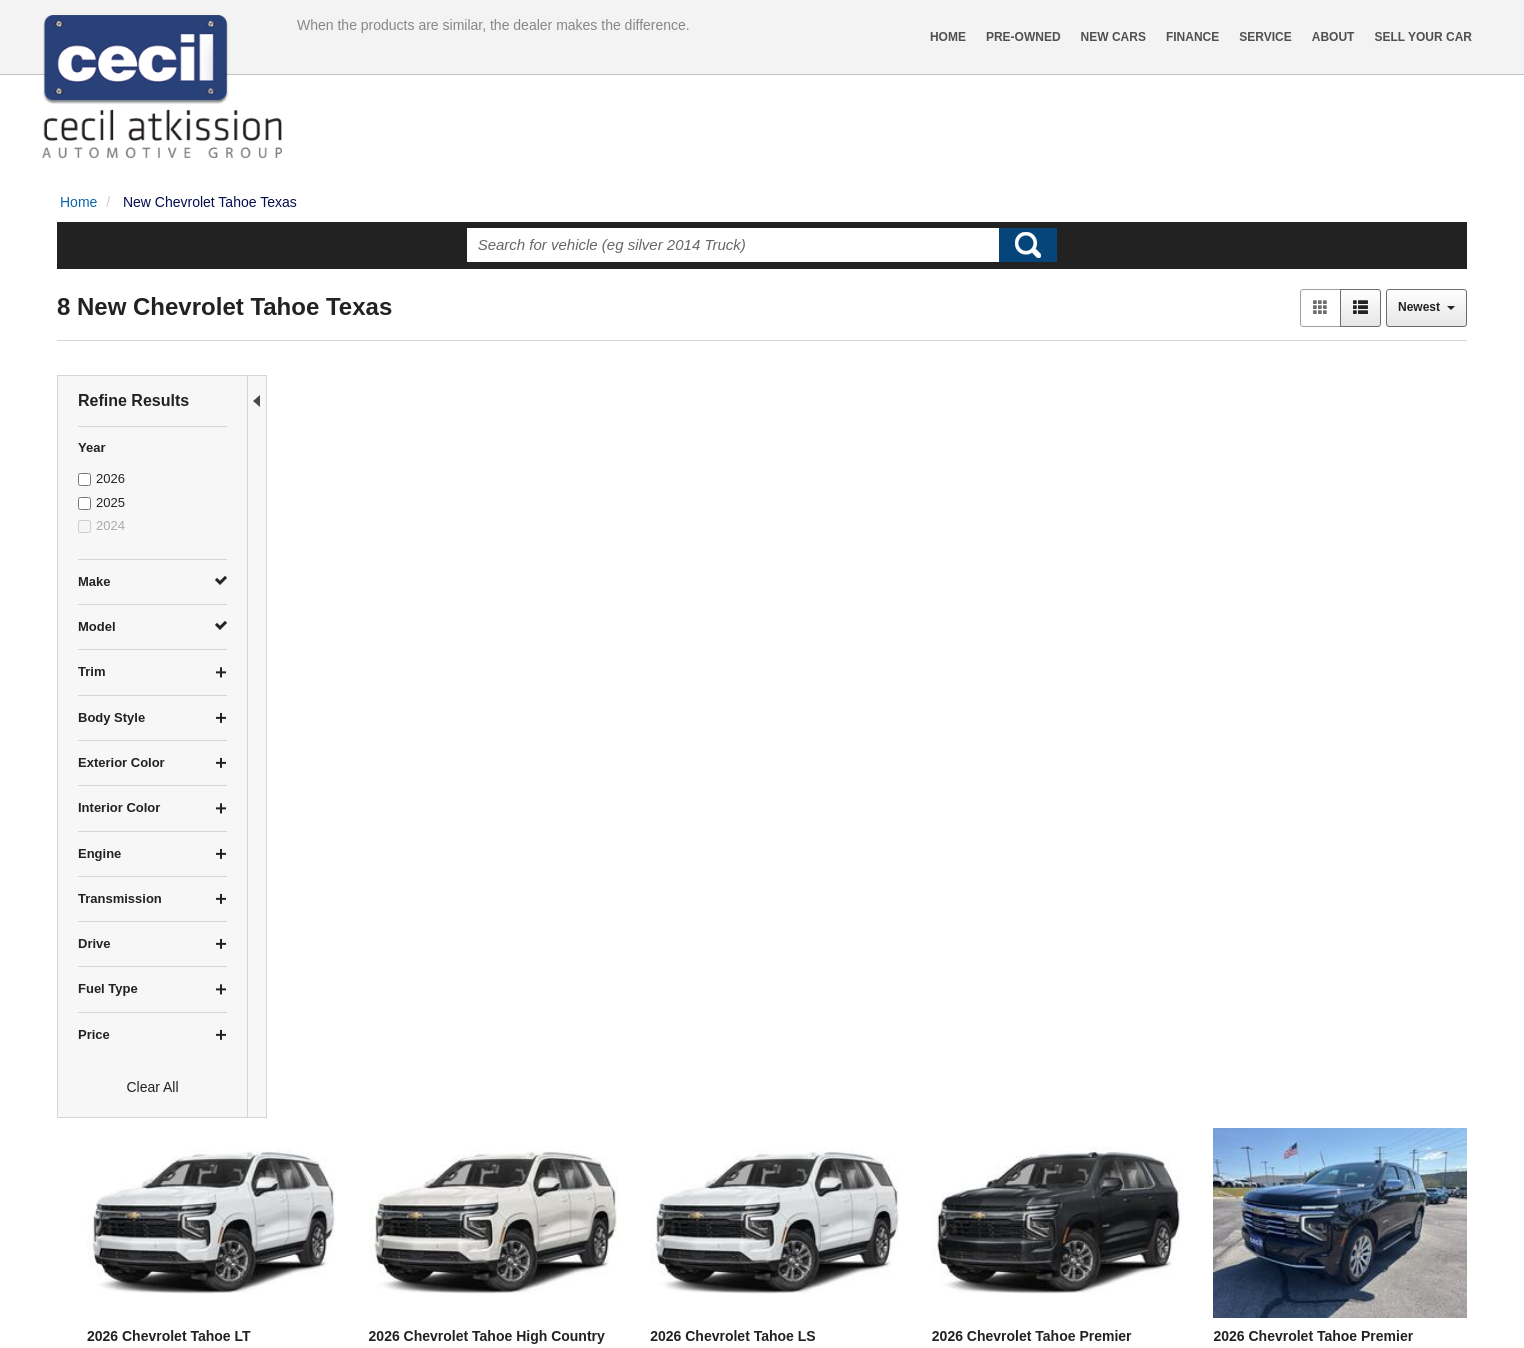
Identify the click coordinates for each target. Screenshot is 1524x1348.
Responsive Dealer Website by (1172, 1319)
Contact (212, 1312)
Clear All (152, 1087)
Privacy (265, 1312)
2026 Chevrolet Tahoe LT (373, 555)
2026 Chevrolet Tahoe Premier (1111, 555)
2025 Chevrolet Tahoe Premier (871, 904)
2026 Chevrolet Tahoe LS (853, 555)
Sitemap (320, 1312)
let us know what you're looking (492, 1138)
